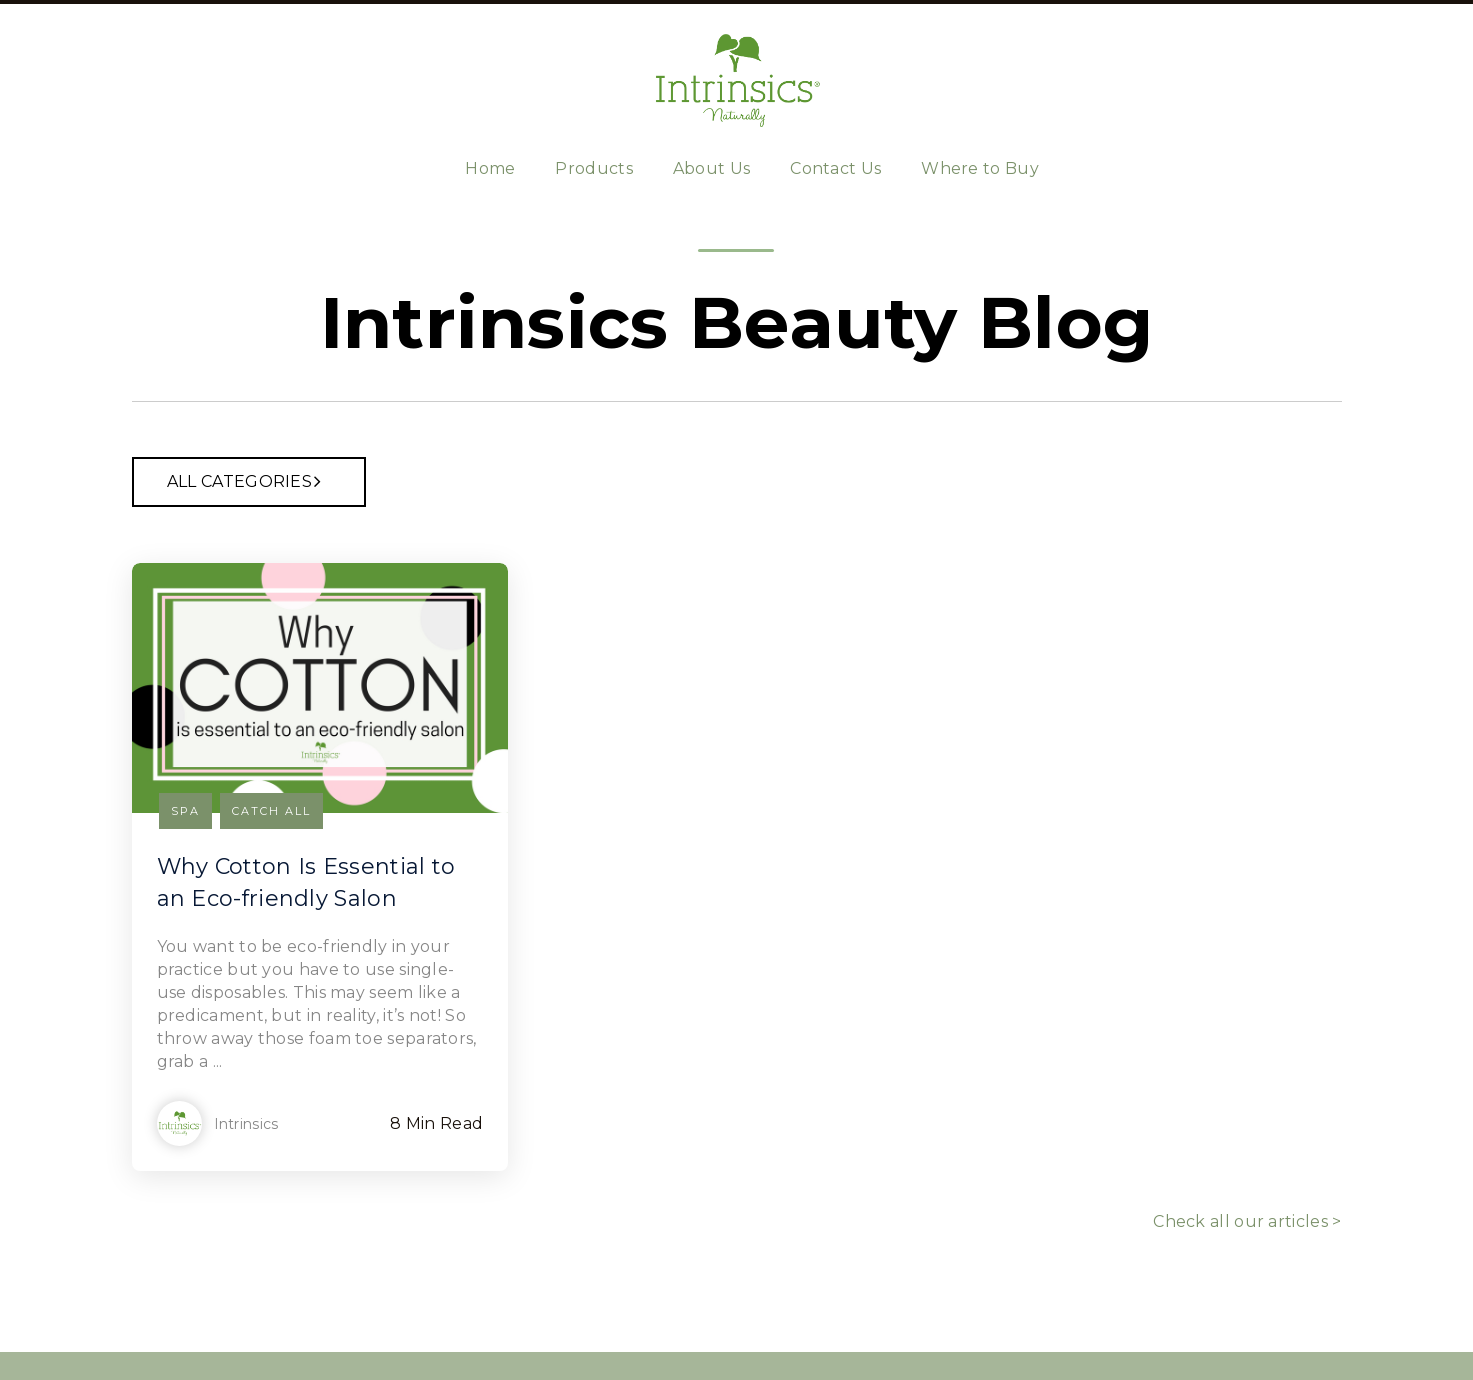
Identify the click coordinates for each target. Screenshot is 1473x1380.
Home (490, 168)
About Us (711, 168)
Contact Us (835, 168)
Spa (185, 811)
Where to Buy (980, 168)
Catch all (271, 811)
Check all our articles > (1247, 1221)
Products (593, 168)
